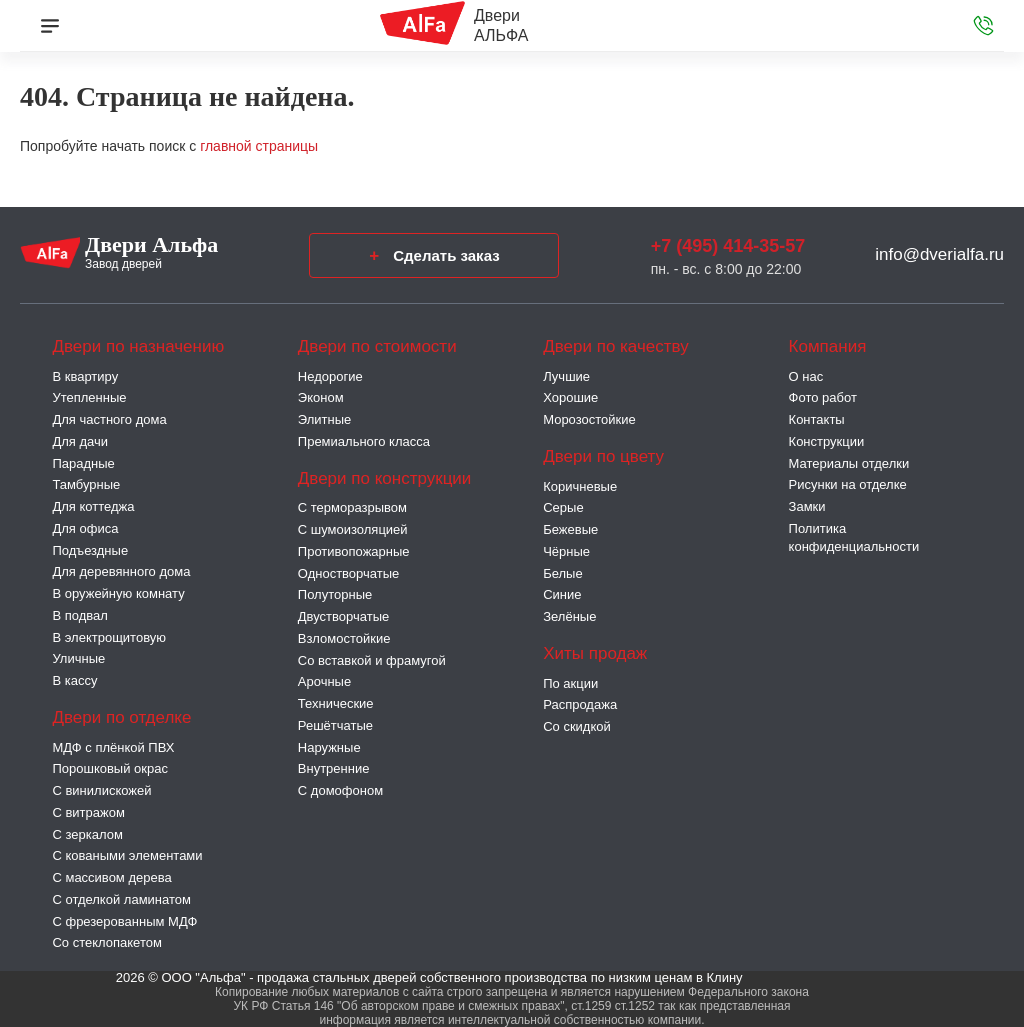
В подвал (79, 615)
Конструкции (827, 441)
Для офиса (85, 528)
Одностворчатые (348, 573)
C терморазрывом (352, 507)
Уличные (78, 658)
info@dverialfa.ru (939, 254)
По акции (570, 683)
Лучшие (566, 376)
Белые (563, 573)
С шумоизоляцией (353, 529)
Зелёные (569, 616)
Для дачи (80, 441)
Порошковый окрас (110, 768)
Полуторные (335, 594)
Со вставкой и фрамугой (372, 660)
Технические (336, 703)
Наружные (329, 747)
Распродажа (580, 704)
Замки (807, 506)
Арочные (324, 681)
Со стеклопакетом (106, 942)
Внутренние (334, 768)
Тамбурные (86, 484)
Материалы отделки (849, 463)
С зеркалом (87, 834)
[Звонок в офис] (983, 26)
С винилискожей (101, 790)
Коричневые (580, 486)
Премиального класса (364, 441)
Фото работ (823, 397)
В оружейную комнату (118, 593)
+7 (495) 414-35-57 (728, 246)
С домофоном (340, 790)
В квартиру (85, 376)
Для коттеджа (93, 506)
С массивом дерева (111, 877)
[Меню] (50, 26)
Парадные (83, 463)
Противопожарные (354, 551)
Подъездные (90, 550)
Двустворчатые (343, 616)
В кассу (74, 680)
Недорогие (330, 376)
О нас (806, 376)
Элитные (324, 419)
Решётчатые (335, 725)
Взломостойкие (344, 638)
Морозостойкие (589, 419)
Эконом (321, 397)
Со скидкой (577, 726)
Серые (563, 507)
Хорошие (570, 397)
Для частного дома (109, 419)
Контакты (817, 419)
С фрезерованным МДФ (124, 921)
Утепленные (89, 397)
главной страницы (259, 146)
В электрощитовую (109, 637)
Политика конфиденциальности (854, 537)
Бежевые (570, 529)
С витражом (88, 812)
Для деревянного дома (121, 571)
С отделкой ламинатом (121, 899)
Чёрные (566, 551)
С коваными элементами (127, 855)
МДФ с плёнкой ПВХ (113, 747)
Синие (562, 594)
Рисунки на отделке (848, 484)
